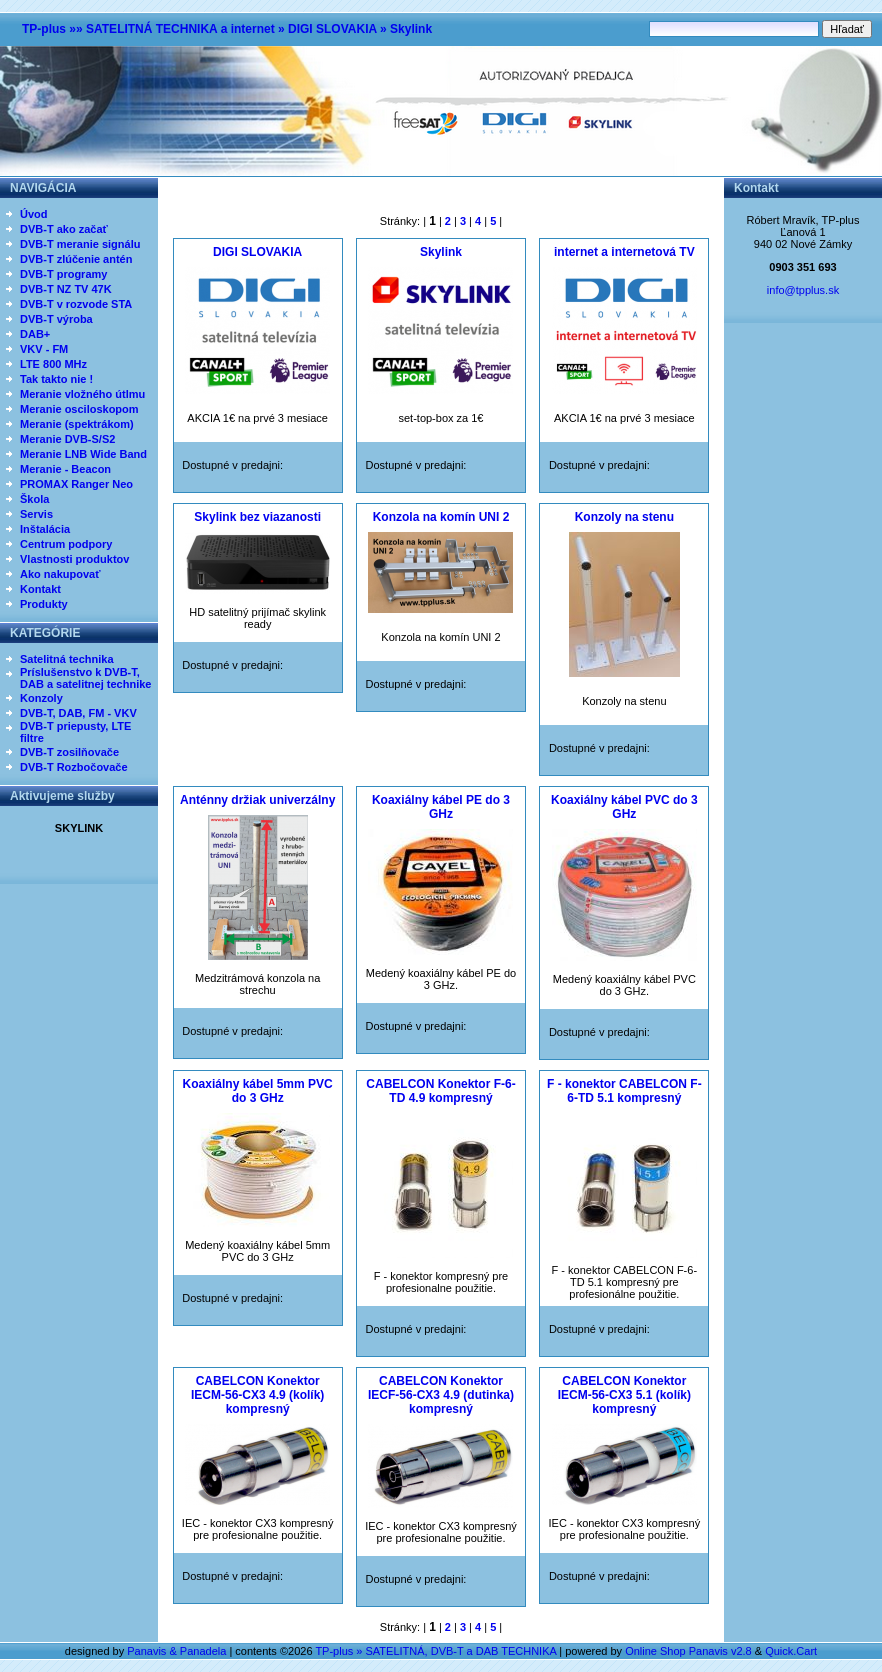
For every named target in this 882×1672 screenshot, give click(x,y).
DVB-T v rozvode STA (76, 304)
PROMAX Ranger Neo (76, 484)
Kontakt (40, 589)
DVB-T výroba (56, 319)
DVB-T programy (63, 274)
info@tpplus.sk (803, 290)
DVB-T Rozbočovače (74, 767)
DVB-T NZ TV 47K (66, 289)
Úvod (34, 214)
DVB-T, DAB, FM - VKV (78, 713)
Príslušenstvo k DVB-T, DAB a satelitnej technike (85, 678)
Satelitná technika (67, 659)
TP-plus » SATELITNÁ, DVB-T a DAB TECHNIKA (435, 1651)
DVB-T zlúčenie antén (76, 259)
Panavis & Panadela (178, 1651)
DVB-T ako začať (64, 229)
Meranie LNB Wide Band (83, 454)
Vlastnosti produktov (74, 559)
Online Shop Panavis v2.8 (688, 1651)
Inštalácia (45, 529)
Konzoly (41, 698)
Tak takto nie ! (56, 379)
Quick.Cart (791, 1651)
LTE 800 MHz (53, 364)
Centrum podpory (66, 544)
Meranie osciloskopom (79, 409)
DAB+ (35, 334)
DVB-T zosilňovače (69, 752)
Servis (36, 514)
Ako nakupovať (60, 574)
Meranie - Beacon (65, 469)
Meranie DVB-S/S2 (67, 439)
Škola (34, 499)
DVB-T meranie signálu (80, 244)
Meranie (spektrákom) (77, 424)
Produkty (44, 604)
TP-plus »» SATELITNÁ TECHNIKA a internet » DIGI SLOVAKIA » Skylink (227, 29)
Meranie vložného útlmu (82, 394)
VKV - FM (44, 349)
